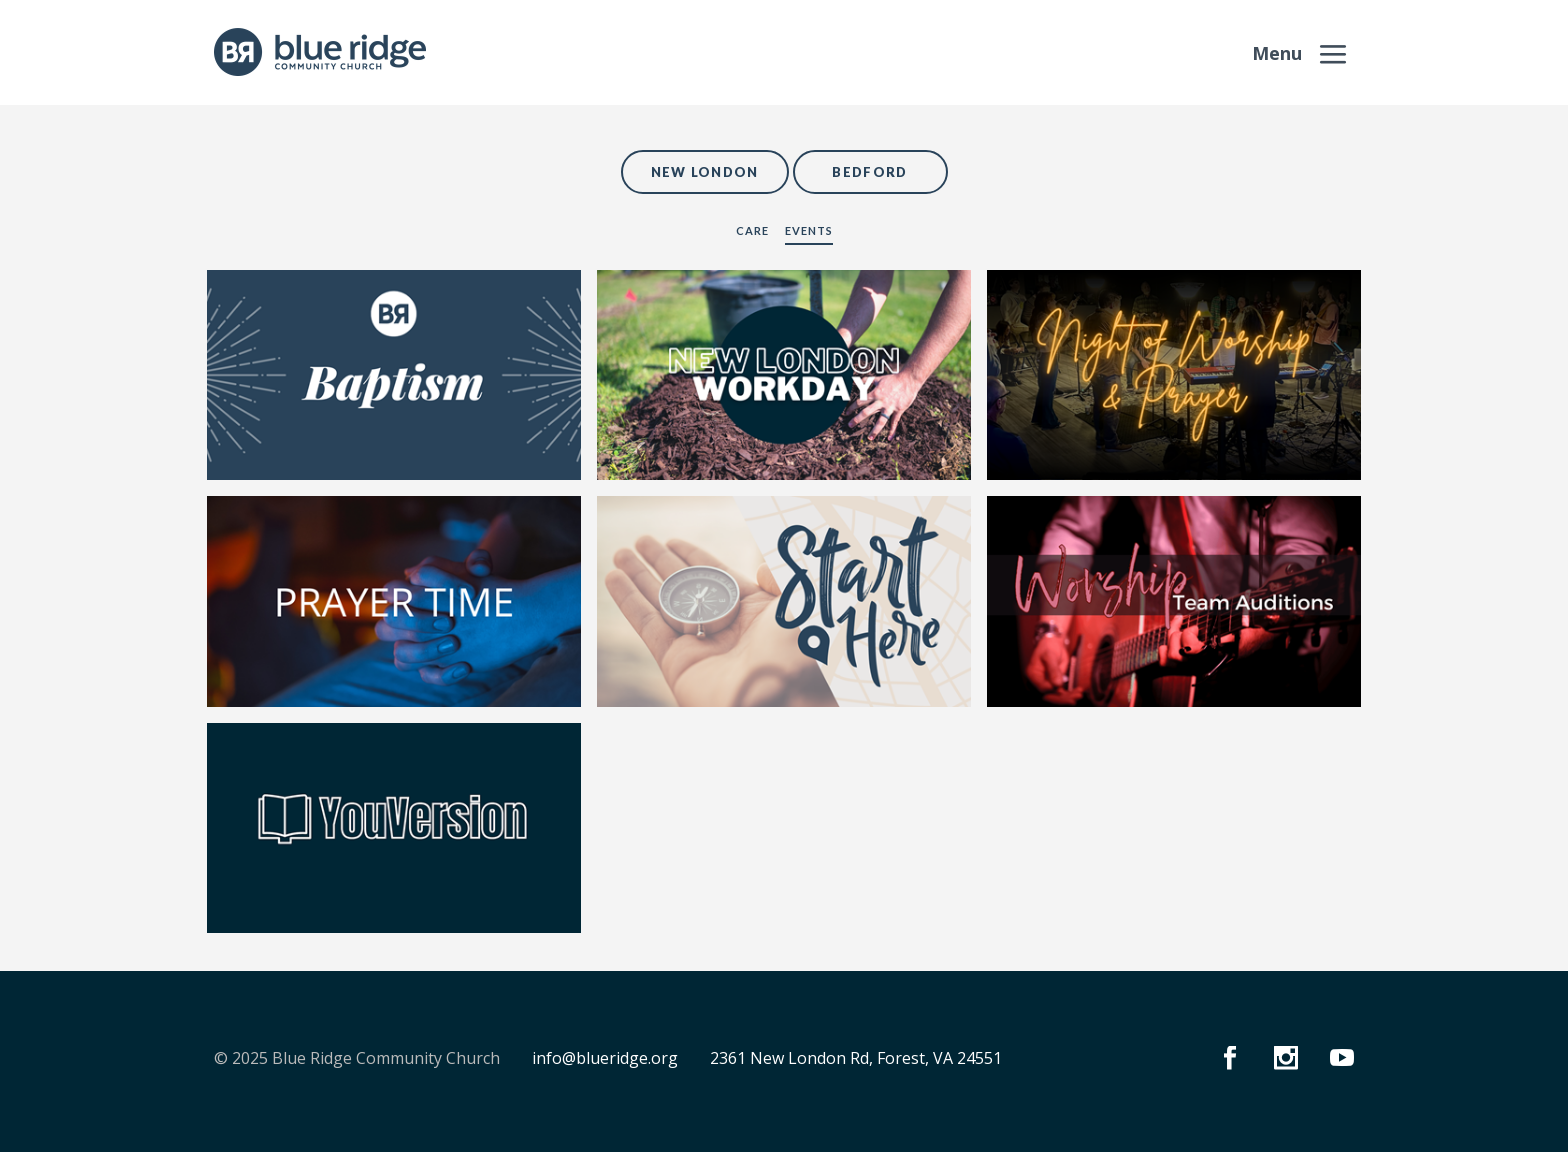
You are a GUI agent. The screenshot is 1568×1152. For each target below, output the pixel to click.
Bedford (869, 172)
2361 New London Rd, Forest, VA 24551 (856, 1058)
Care (752, 230)
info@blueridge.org (605, 1058)
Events (809, 230)
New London (705, 172)
